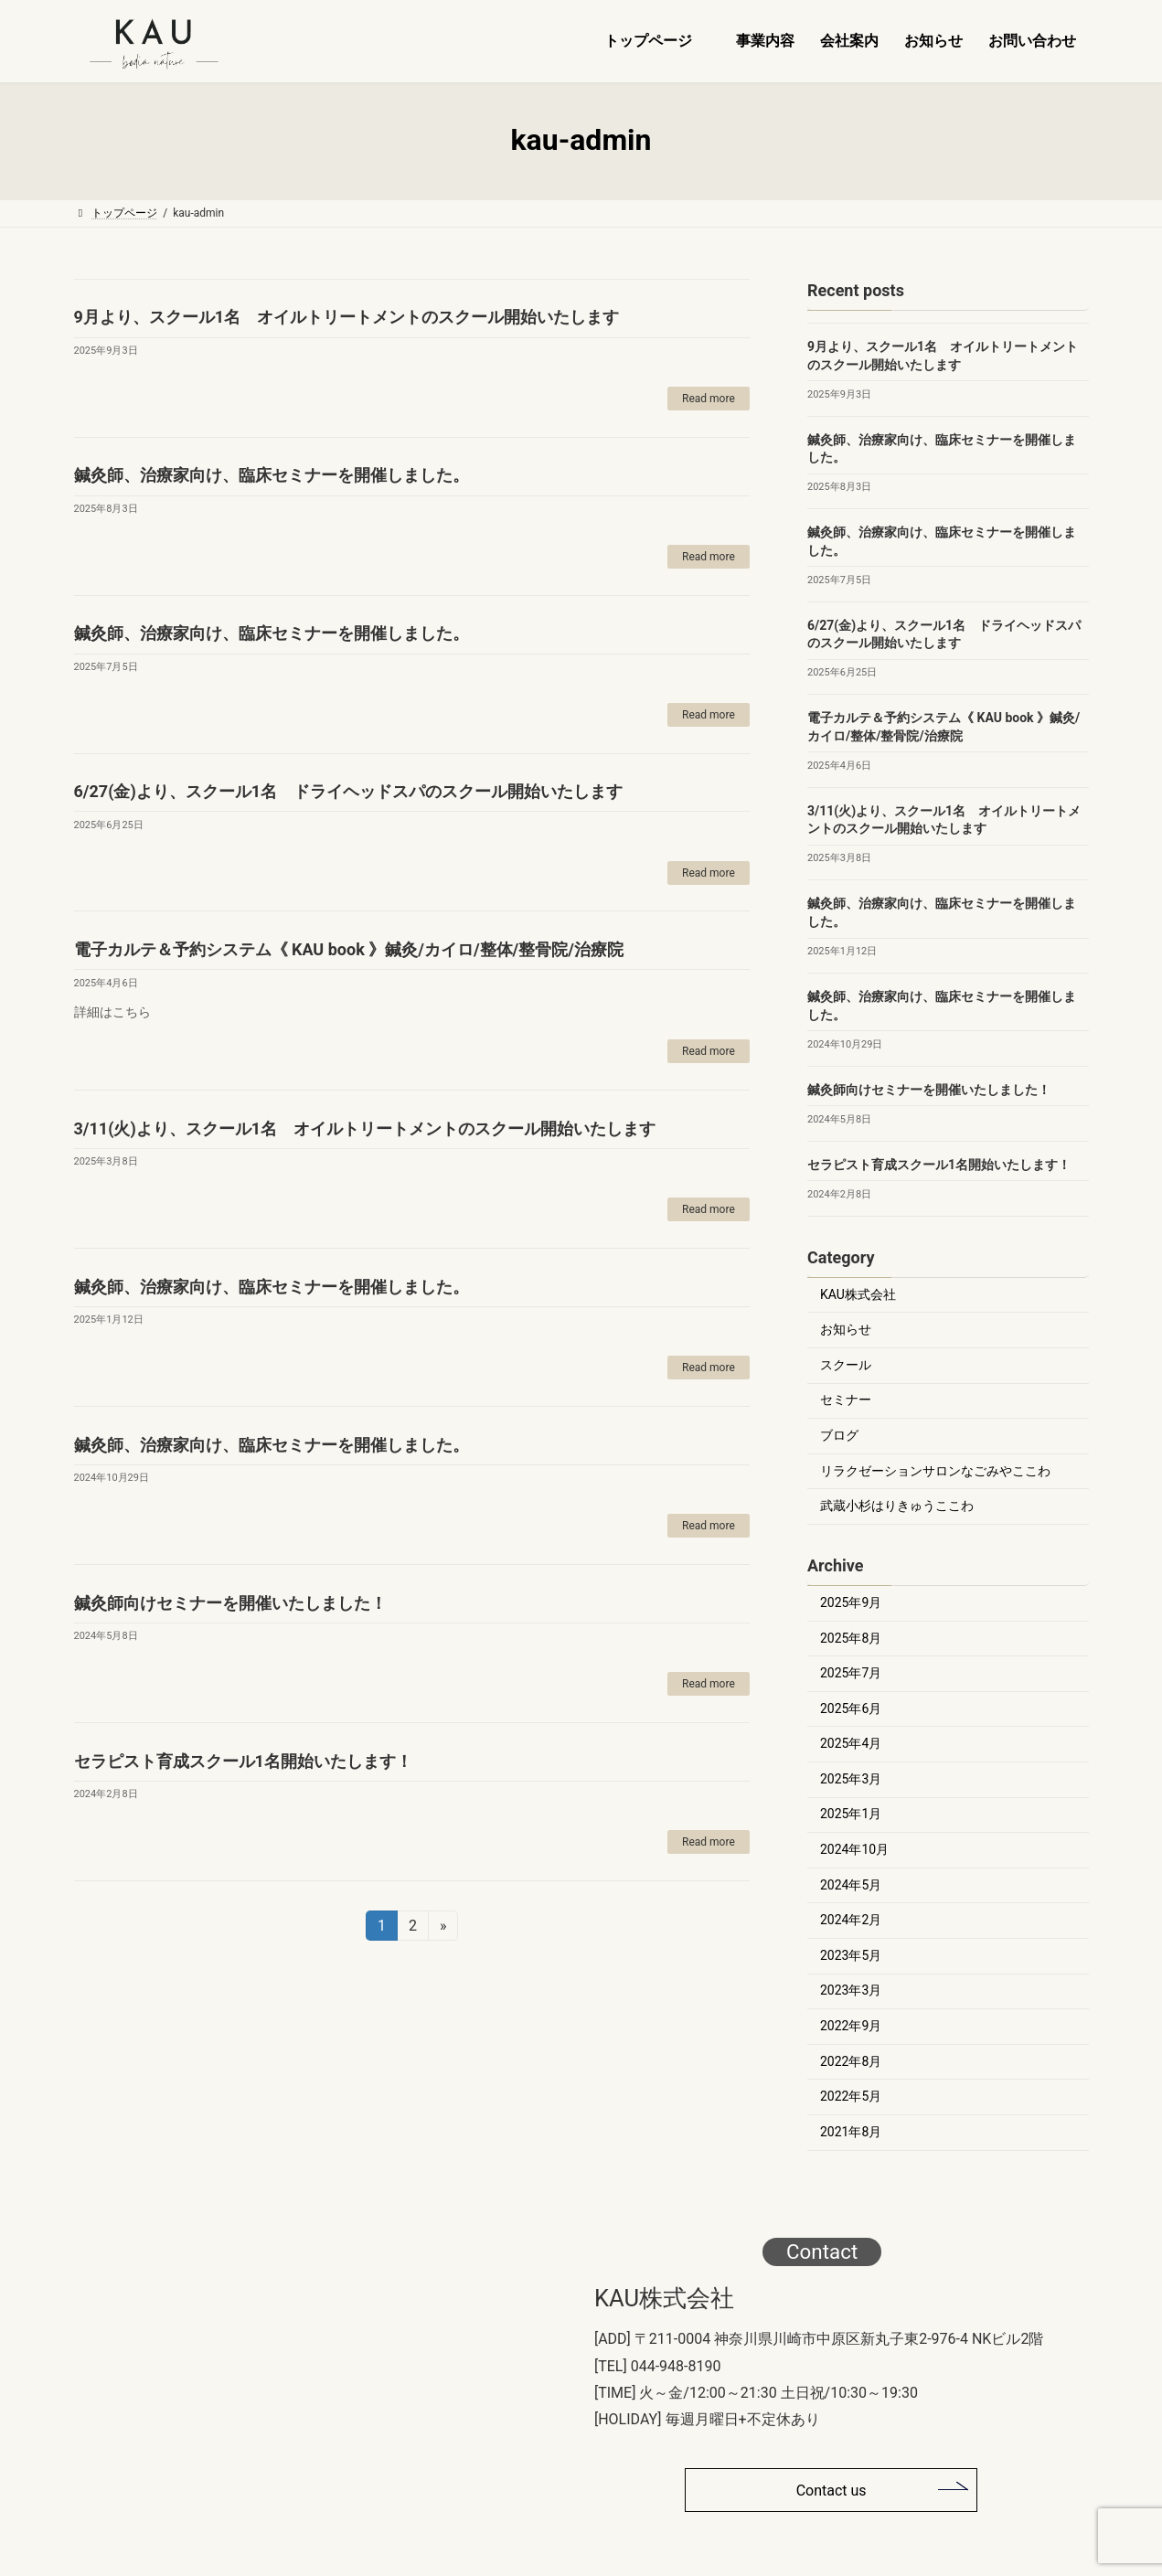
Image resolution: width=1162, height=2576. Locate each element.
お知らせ (845, 1329)
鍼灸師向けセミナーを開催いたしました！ (230, 1603)
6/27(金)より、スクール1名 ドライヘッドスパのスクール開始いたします (349, 791)
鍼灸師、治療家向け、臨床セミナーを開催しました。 (271, 474)
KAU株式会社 (858, 1293)
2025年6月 (850, 1707)
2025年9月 (850, 1602)
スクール (845, 1364)
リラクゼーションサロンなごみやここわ (935, 1470)
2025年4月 (850, 1743)
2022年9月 (850, 2025)
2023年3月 (850, 1990)
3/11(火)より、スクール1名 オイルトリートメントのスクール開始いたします (365, 1128)
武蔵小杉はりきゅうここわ (897, 1505)
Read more (708, 398)
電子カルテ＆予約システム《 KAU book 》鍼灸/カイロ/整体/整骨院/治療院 (349, 949)
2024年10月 (854, 1849)
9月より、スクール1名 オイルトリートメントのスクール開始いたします (347, 316)
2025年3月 (850, 1778)
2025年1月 (850, 1813)
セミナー (845, 1399)
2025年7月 (850, 1673)
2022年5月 (850, 2096)
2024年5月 (850, 1884)
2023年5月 (850, 1954)
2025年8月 (850, 1637)
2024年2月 (850, 1919)
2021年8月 (850, 2131)
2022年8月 (850, 2060)
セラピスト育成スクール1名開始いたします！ (243, 1761)
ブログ (839, 1435)
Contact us (831, 2490)
